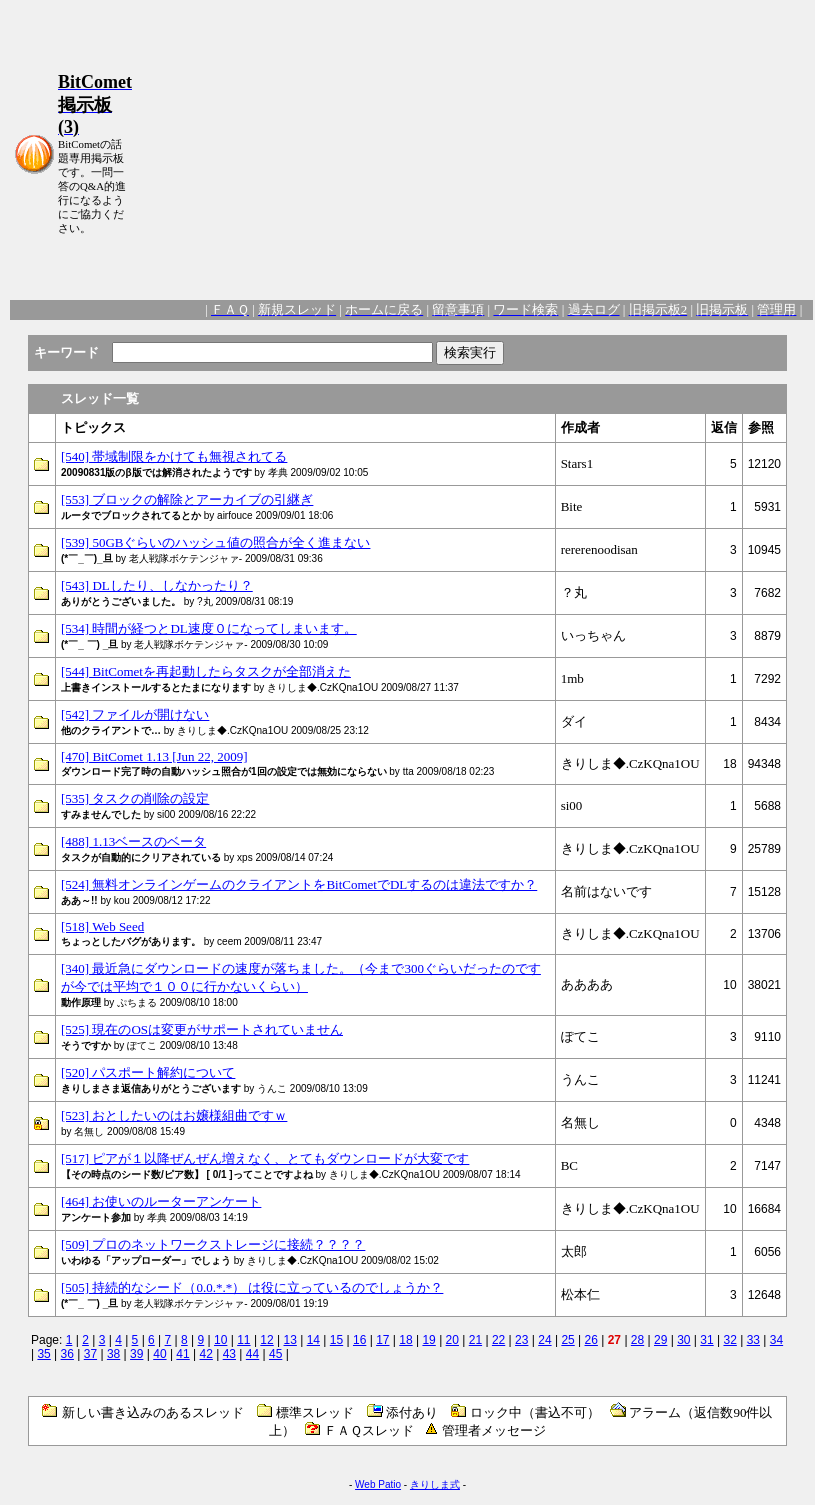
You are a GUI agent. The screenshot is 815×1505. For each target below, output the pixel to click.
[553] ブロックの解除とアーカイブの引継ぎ (187, 499)
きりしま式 (435, 1484)
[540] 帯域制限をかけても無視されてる (174, 456)
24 (544, 1340)
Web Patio (378, 1484)
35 (43, 1354)
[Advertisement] (472, 154)
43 (229, 1354)
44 (252, 1354)
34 (776, 1340)
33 (753, 1340)
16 (359, 1340)
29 (660, 1340)
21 (475, 1340)
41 (182, 1354)
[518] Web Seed (102, 926)
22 (498, 1340)
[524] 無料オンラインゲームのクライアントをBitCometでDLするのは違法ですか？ (299, 884)
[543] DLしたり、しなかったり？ (157, 585)
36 (67, 1354)
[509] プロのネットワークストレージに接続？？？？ (213, 1244)
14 (313, 1340)
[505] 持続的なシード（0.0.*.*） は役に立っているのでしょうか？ (252, 1287)
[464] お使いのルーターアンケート (161, 1201)
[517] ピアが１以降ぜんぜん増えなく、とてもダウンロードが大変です (265, 1158)
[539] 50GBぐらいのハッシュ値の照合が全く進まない (215, 542)
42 (206, 1354)
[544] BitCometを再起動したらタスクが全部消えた (206, 671)
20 (452, 1340)
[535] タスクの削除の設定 (135, 798)
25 (567, 1340)
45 (275, 1354)
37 (90, 1354)
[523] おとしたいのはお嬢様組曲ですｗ (174, 1115)
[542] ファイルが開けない (135, 714)
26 (591, 1340)
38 (113, 1354)
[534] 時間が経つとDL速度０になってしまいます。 (209, 628)
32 (729, 1340)
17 (382, 1340)
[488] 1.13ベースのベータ (133, 841)
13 (290, 1340)
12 (266, 1340)
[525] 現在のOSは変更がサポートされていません (202, 1029)
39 (136, 1354)
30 (683, 1340)
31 (706, 1340)
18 (405, 1340)
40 (159, 1354)
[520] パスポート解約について (148, 1072)
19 (428, 1340)
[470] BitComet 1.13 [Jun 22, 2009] (154, 756)
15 (336, 1340)
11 (243, 1340)
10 (220, 1340)
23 (521, 1340)
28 (637, 1340)
